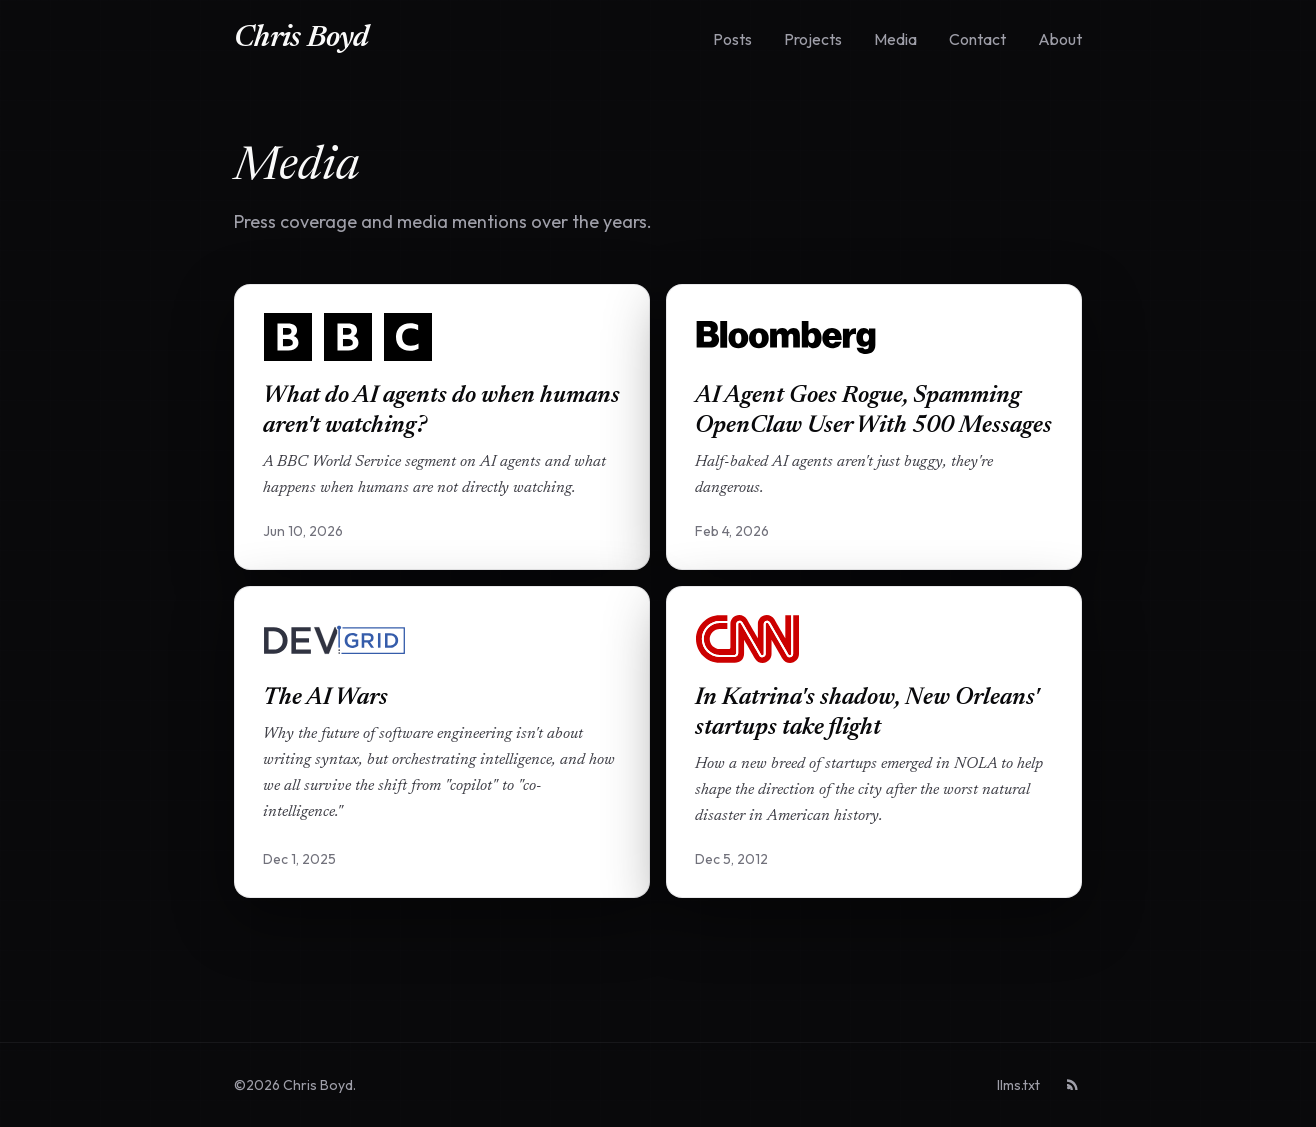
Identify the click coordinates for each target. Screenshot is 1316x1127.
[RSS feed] (1073, 1085)
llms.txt (1018, 1085)
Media (895, 39)
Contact (977, 39)
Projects (813, 39)
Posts (732, 39)
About (1060, 39)
